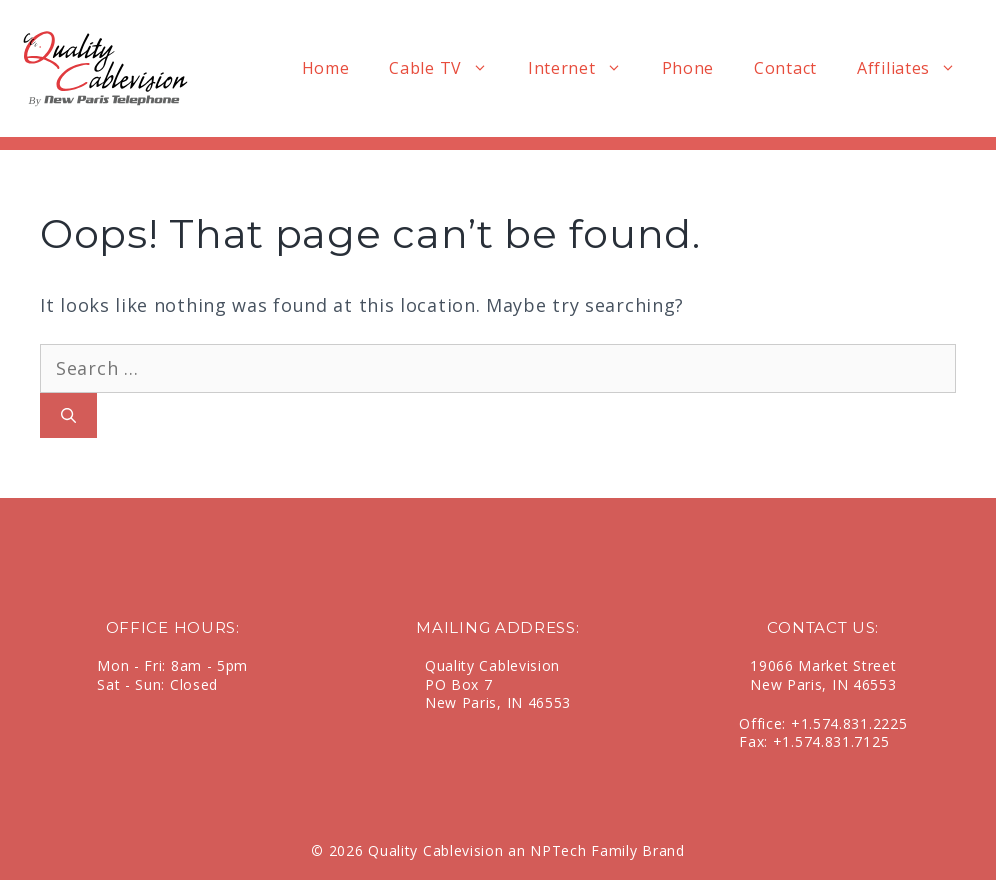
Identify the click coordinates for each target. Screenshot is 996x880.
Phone (688, 68)
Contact (785, 68)
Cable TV (448, 68)
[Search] (68, 415)
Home (326, 68)
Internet (585, 68)
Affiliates (916, 68)
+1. (802, 723)
